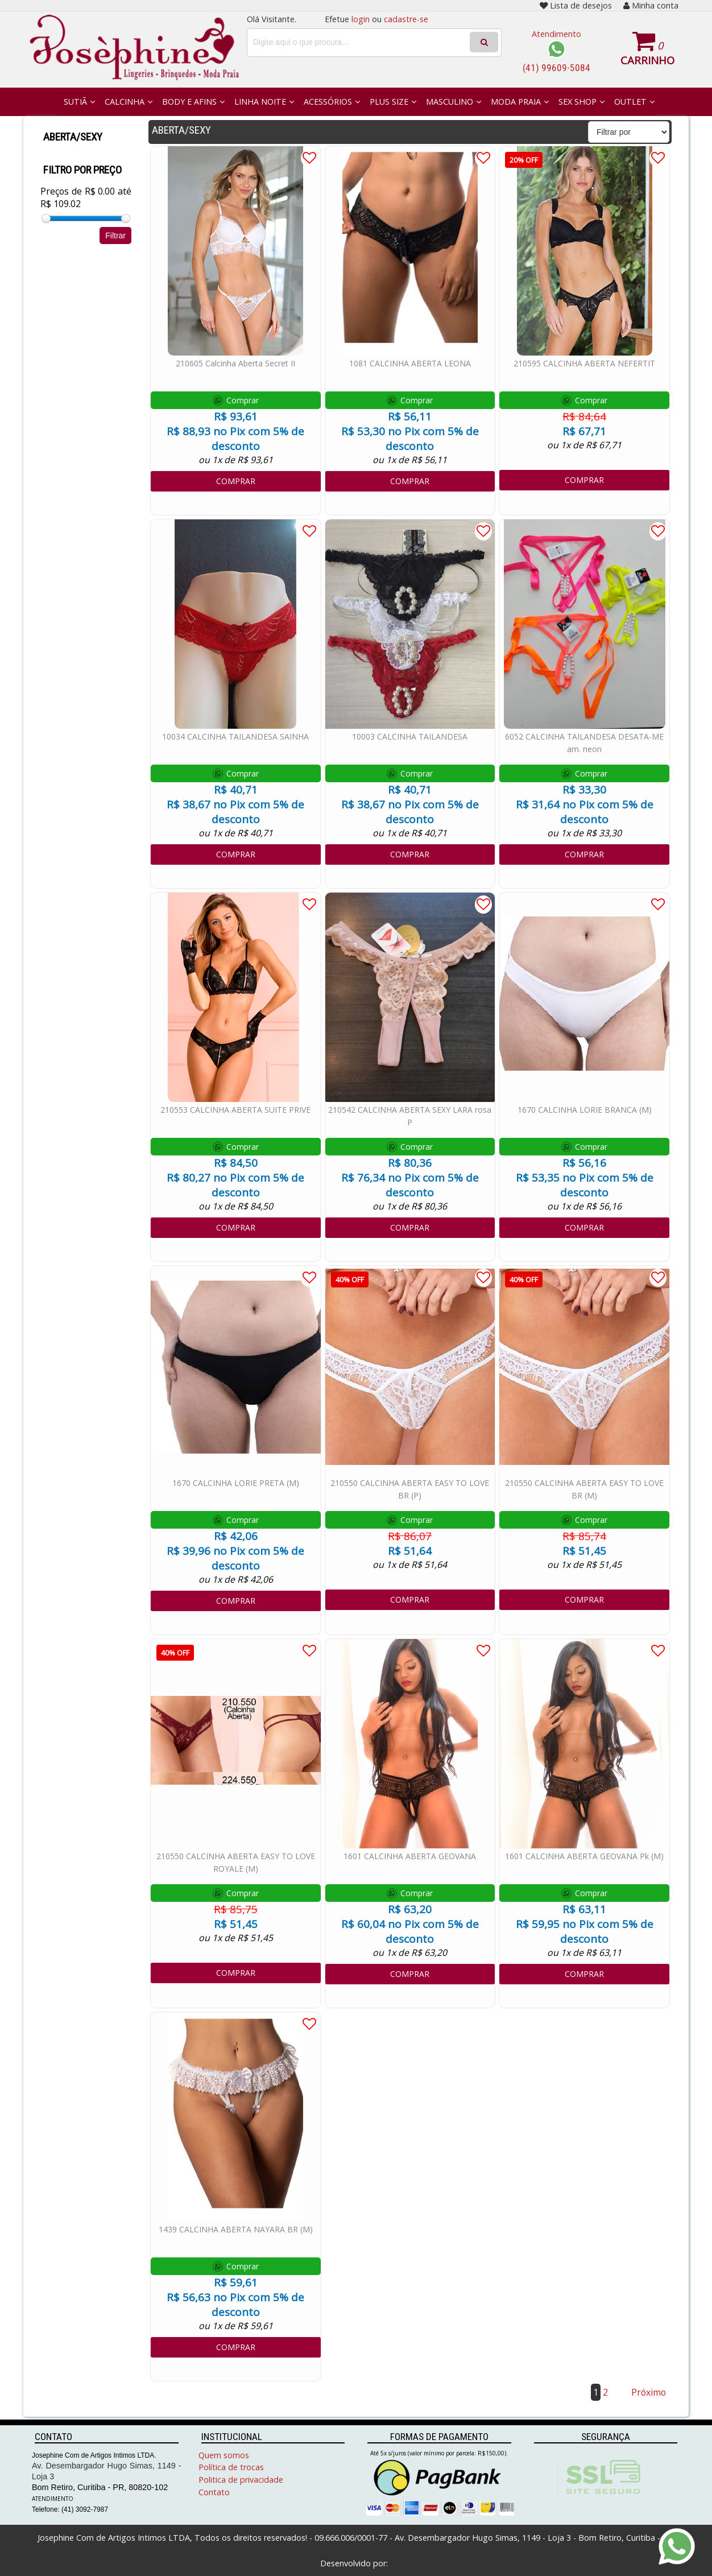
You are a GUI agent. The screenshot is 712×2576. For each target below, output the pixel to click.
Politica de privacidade (240, 2479)
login (360, 19)
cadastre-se (406, 19)
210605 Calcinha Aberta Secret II (235, 363)
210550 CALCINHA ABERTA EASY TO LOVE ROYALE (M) (235, 1862)
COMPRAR (235, 481)
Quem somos (223, 2455)
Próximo (648, 2392)
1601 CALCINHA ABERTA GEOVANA (409, 1856)
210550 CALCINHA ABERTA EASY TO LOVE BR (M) (584, 1489)
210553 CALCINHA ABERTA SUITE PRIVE (235, 1109)
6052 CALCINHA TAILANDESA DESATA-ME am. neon (584, 742)
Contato (214, 2492)
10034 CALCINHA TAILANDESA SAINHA (235, 736)
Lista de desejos (576, 5)
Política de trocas (231, 2467)
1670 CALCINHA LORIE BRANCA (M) (585, 1109)
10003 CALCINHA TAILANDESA (409, 736)
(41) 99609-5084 (556, 67)
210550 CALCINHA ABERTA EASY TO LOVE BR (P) (409, 1489)
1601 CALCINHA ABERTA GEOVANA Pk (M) (584, 1856)
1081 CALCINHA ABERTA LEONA (410, 363)
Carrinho (647, 60)
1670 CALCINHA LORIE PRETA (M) (235, 1482)
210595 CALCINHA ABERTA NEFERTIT (584, 363)
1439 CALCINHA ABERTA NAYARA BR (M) (236, 2229)
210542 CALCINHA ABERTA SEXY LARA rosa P (409, 1116)
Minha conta (650, 5)
